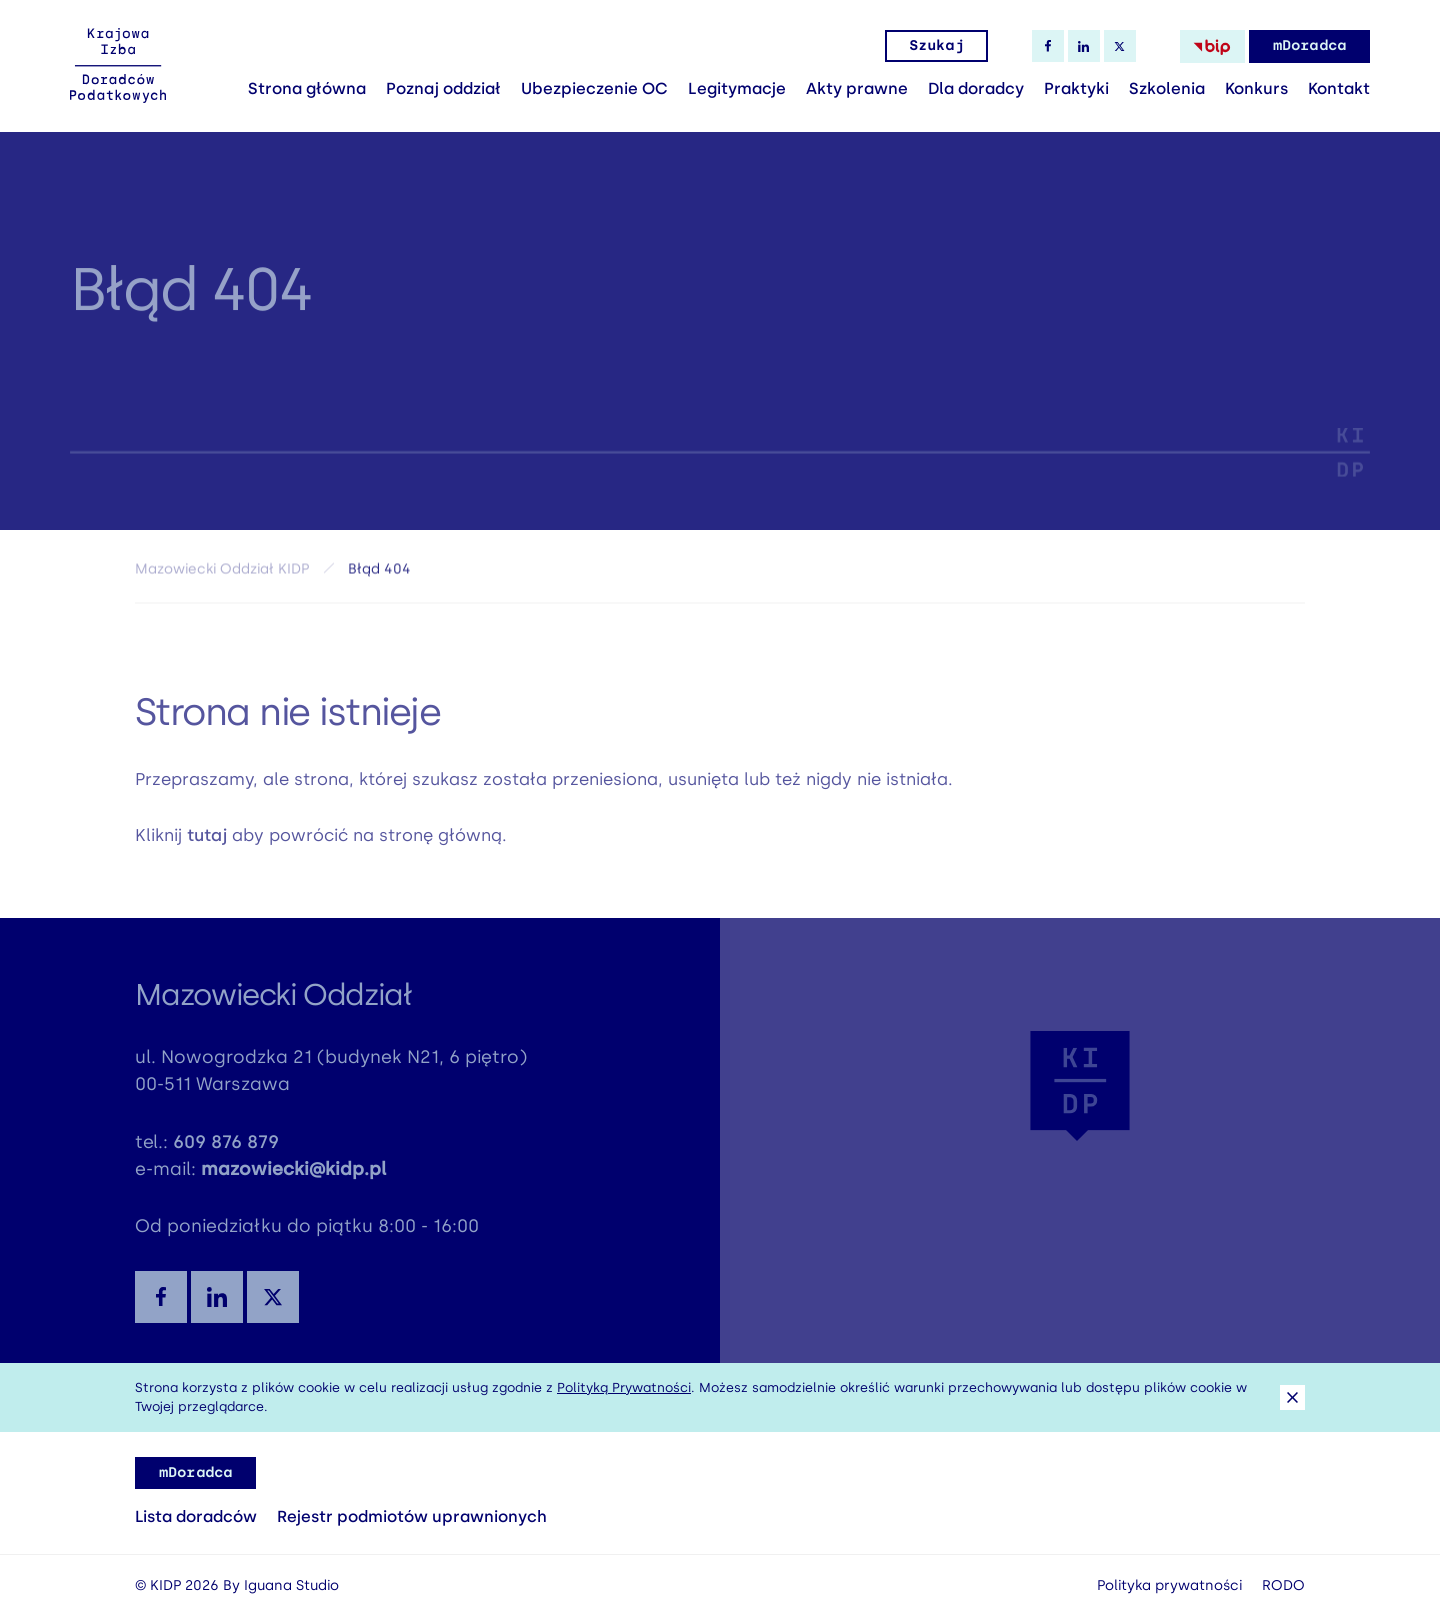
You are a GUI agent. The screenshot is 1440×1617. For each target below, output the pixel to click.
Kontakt (1339, 88)
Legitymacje (737, 88)
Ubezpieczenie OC (594, 88)
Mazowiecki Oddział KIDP (222, 574)
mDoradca (1309, 45)
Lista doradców (196, 1516)
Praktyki (1076, 88)
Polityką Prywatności (624, 1387)
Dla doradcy (976, 88)
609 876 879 (226, 1150)
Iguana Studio (291, 1585)
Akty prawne (857, 88)
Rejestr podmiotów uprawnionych (412, 1516)
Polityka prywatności (1169, 1585)
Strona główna (307, 88)
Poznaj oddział (443, 88)
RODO (1283, 1585)
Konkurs (1256, 88)
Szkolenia (1167, 88)
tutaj (207, 843)
